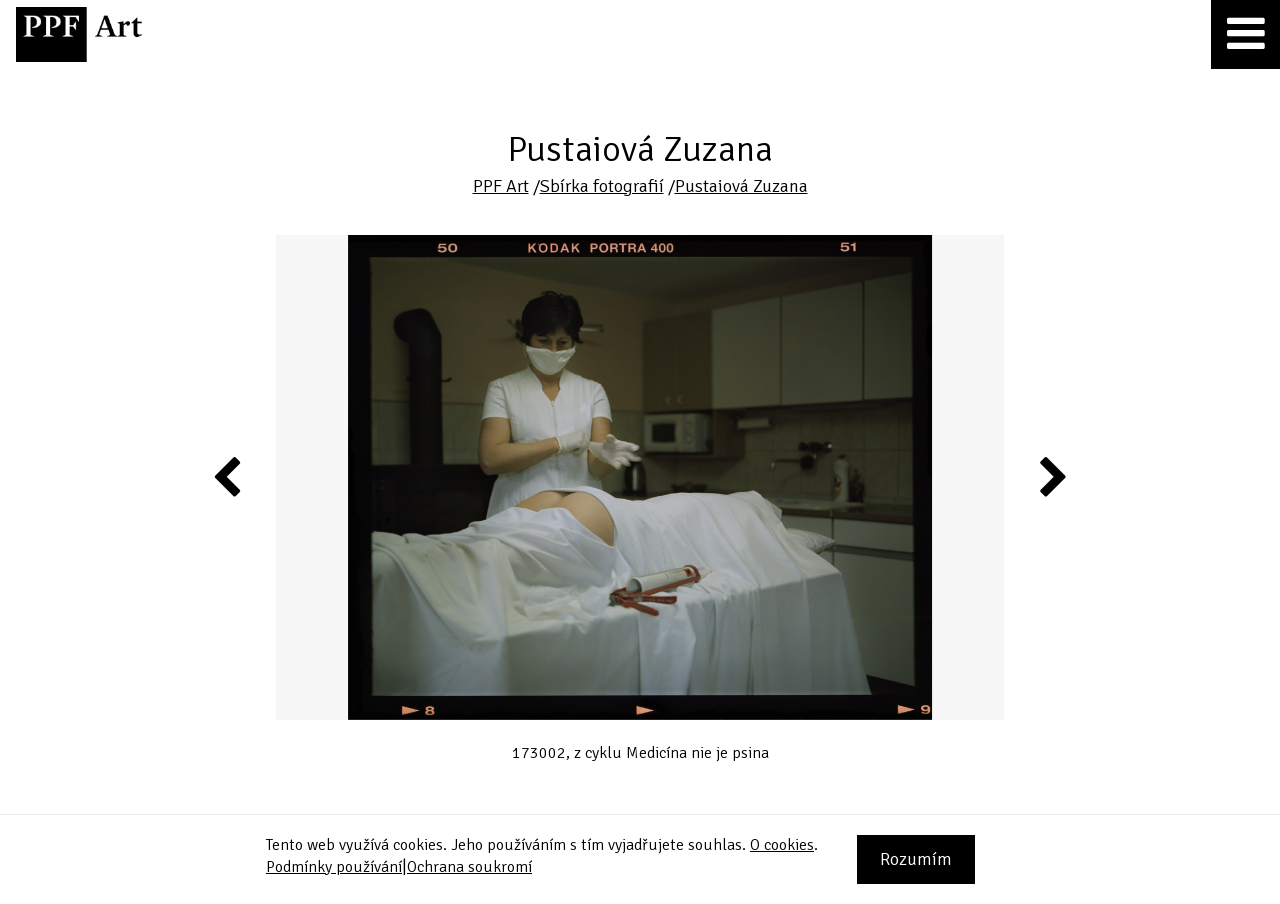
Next (1051, 476)
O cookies (782, 845)
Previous (228, 476)
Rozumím (916, 859)
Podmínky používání (334, 867)
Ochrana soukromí (469, 867)
